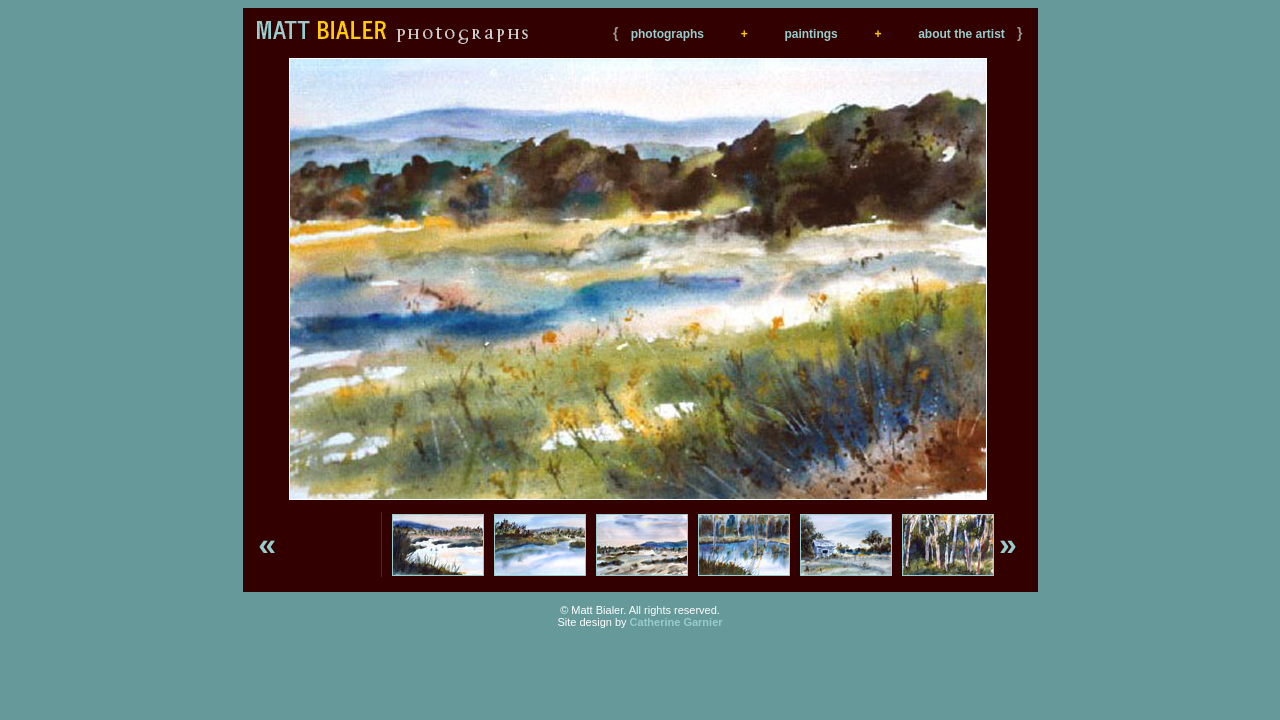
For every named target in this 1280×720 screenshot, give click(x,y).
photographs (667, 34)
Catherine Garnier (676, 622)
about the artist (961, 34)
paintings (810, 34)
